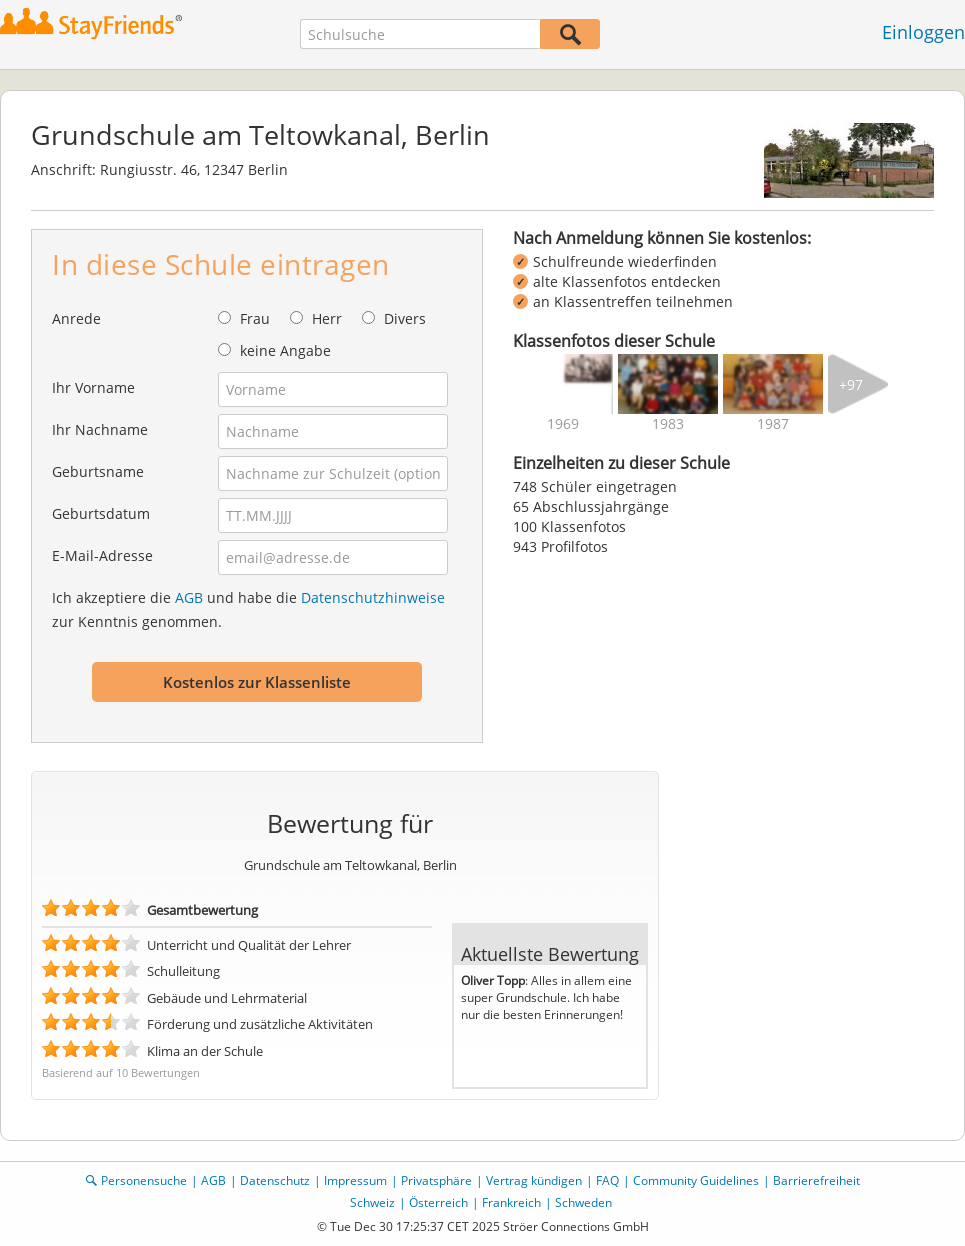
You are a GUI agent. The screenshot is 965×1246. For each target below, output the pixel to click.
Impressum (355, 1180)
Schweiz (372, 1202)
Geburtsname (98, 471)
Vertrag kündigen (534, 1180)
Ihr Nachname (100, 429)
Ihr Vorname (93, 387)
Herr (327, 318)
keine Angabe (285, 350)
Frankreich (511, 1202)
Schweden (583, 1202)
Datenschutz (275, 1180)
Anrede (76, 318)
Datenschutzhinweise (373, 597)
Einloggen (923, 32)
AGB (189, 597)
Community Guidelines (696, 1180)
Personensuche (144, 1180)
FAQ (607, 1180)
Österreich (438, 1202)
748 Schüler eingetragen (595, 486)
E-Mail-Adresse (102, 555)
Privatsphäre (436, 1180)
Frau (255, 318)
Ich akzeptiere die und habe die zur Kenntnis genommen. (248, 609)
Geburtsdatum (101, 513)
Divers (405, 318)
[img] (563, 384)
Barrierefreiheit (816, 1180)
